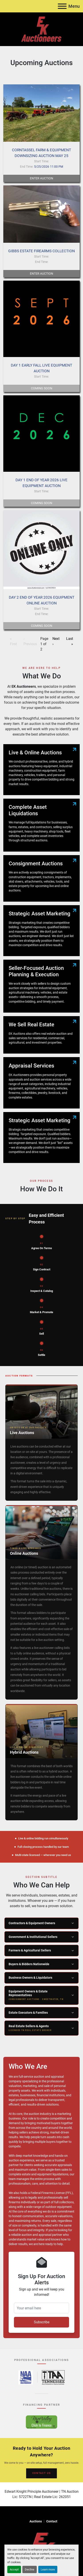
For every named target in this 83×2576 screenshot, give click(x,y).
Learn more (48, 2569)
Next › (56, 641)
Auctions (35, 2521)
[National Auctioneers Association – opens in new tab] (25, 2377)
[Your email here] (41, 2308)
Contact (51, 2521)
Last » (69, 641)
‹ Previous (30, 641)
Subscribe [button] (41, 2322)
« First (13, 641)
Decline (29, 2569)
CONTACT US (41, 2473)
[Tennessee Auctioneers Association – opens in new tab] (53, 2377)
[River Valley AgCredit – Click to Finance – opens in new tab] (41, 2422)
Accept (14, 2569)
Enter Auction (41, 178)
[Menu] (62, 6)
